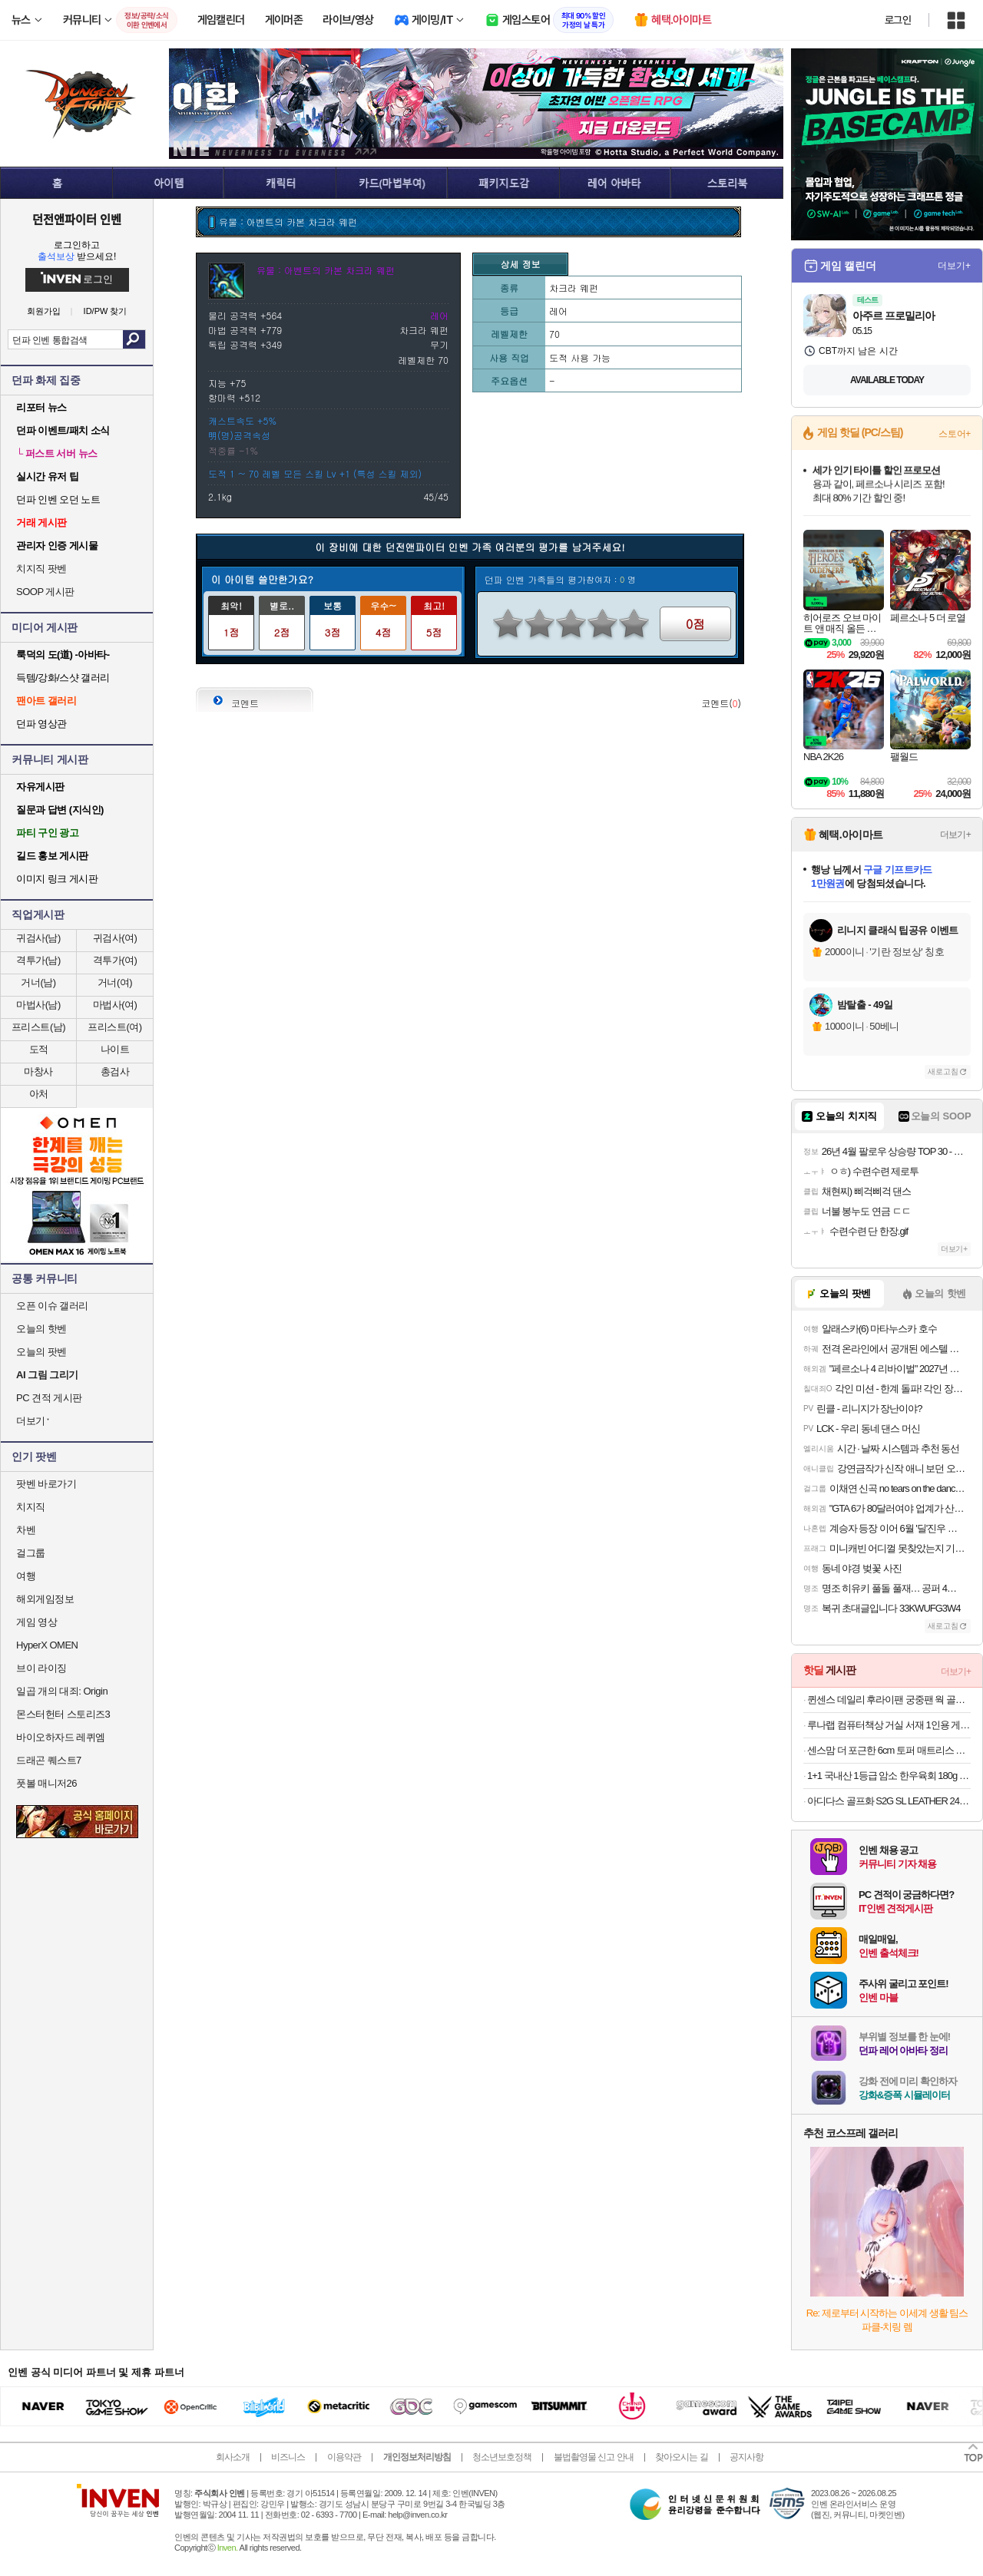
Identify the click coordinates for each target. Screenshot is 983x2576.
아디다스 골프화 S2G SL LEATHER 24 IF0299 (889, 1801)
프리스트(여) (114, 1027)
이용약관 (344, 2457)
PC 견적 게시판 (49, 1398)
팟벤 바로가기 (46, 1484)
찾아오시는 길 (681, 2457)
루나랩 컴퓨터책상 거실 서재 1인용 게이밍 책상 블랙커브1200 (889, 1725)
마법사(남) (38, 1004)
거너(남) (38, 982)
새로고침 (943, 1071)
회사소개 (233, 2457)
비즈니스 (288, 2457)
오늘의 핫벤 (41, 1329)
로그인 (898, 20)
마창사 (38, 1071)
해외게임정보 (45, 1599)
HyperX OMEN (47, 1645)
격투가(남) (38, 960)
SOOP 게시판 (45, 592)
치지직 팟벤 (41, 569)
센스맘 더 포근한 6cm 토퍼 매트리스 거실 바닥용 (889, 1750)
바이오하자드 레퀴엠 (60, 1737)
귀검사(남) (38, 938)
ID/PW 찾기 (105, 311)
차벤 (25, 1530)
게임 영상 (36, 1622)
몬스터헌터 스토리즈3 (63, 1714)
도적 (38, 1049)
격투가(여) (115, 960)
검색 (134, 339)
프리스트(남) (38, 1027)
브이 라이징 (41, 1668)
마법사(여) (115, 1004)
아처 (38, 1094)
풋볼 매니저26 (46, 1783)
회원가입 (44, 311)
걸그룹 (30, 1553)
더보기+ (954, 265)
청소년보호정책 (501, 2457)
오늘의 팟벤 (41, 1352)
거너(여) (115, 982)
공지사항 (746, 2457)
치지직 (30, 1507)
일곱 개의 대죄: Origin (62, 1691)
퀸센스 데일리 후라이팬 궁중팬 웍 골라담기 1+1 (889, 1699)
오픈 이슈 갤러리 (52, 1306)
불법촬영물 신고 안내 (594, 2457)
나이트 (115, 1049)
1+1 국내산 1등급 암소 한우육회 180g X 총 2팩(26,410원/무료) (889, 1775)
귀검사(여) (115, 938)
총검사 (115, 1071)
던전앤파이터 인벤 (76, 219)
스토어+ (954, 433)
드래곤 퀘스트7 (48, 1760)
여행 (25, 1576)
